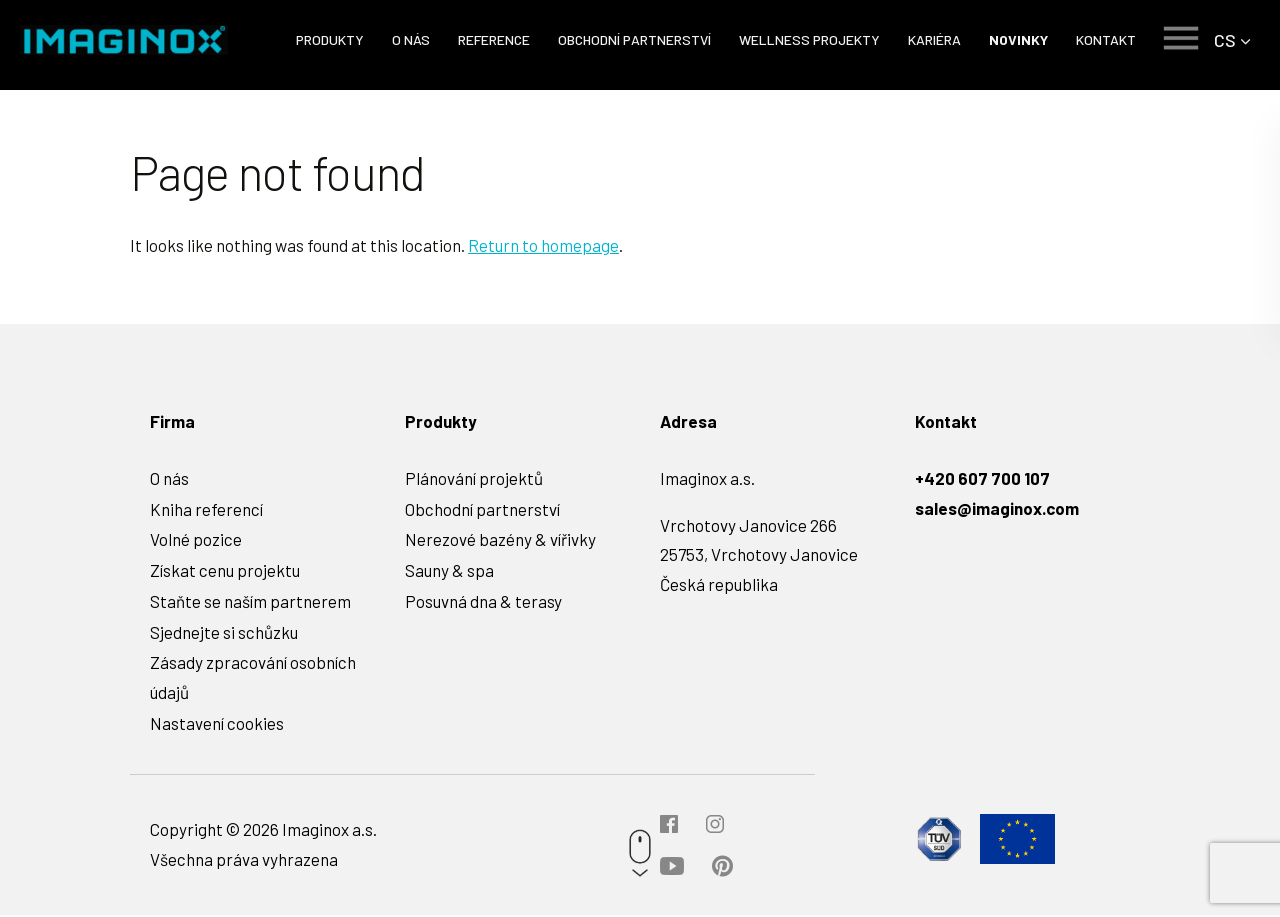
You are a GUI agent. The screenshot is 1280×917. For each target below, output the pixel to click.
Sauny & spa (449, 572)
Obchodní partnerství (633, 39)
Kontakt (1105, 39)
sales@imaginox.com (997, 510)
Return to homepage (543, 247)
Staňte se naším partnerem (250, 603)
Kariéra (933, 39)
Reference (493, 39)
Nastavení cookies (217, 725)
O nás (410, 39)
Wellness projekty (808, 39)
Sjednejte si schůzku (224, 634)
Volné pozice (196, 541)
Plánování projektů (474, 480)
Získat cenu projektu (225, 572)
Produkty (329, 39)
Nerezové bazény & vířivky (500, 541)
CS (1225, 40)
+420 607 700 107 (982, 480)
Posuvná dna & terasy (483, 603)
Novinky (1017, 39)
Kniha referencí (206, 511)
